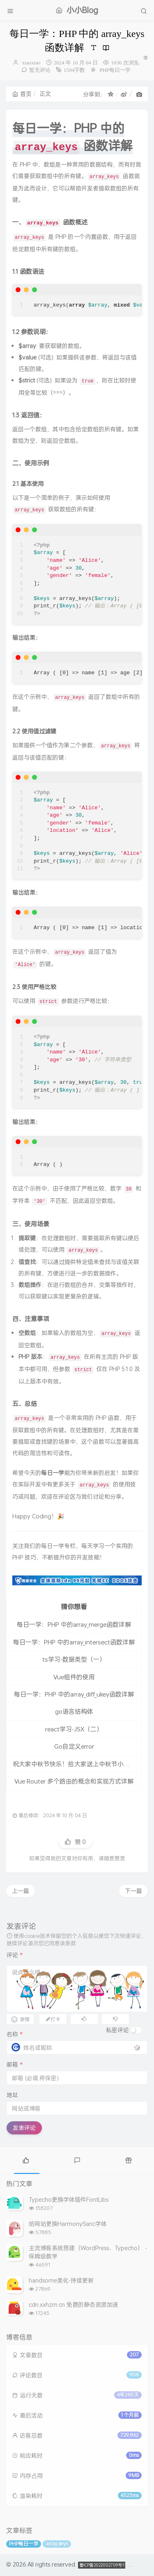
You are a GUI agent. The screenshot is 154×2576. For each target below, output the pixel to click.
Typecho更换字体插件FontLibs (68, 2199)
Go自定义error (74, 1746)
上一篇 (20, 1891)
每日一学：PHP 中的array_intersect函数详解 (74, 1641)
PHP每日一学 (115, 70)
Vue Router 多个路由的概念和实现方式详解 (73, 1781)
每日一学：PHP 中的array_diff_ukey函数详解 (74, 1694)
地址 (12, 2095)
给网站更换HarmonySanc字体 (68, 2224)
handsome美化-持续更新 (61, 2280)
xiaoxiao (31, 63)
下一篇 (133, 1891)
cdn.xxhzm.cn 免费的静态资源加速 (73, 2304)
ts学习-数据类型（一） (74, 1659)
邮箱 (15, 2064)
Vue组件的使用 (74, 1676)
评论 (15, 1955)
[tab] (25, 2159)
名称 (15, 2034)
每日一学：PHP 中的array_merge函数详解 (74, 1624)
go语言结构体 (74, 1711)
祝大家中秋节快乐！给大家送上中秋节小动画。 (77, 1763)
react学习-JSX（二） (74, 1728)
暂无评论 (40, 70)
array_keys (57, 2543)
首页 (22, 94)
